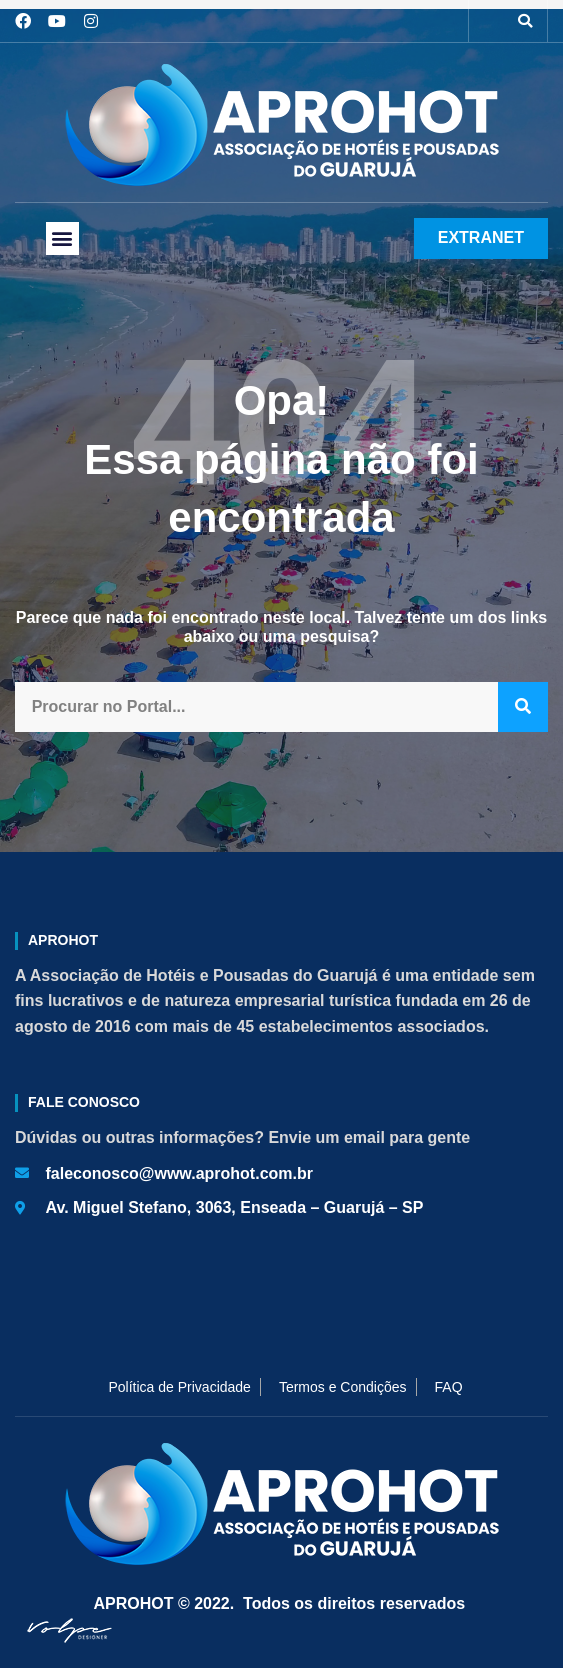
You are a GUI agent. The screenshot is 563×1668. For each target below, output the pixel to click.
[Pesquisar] (523, 707)
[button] (525, 21)
